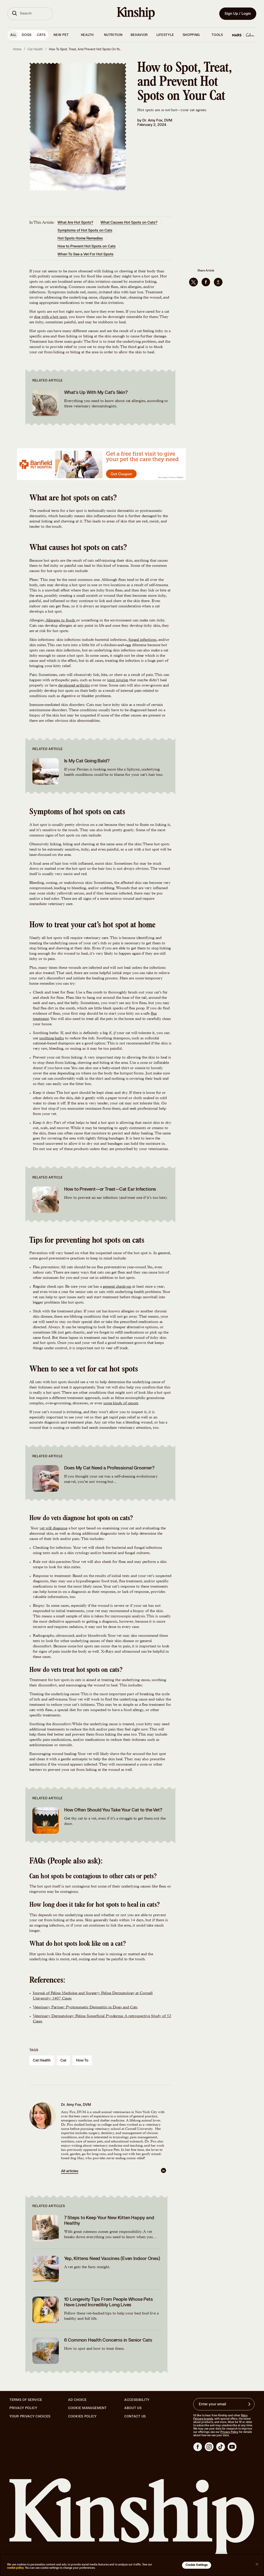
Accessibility (137, 2400)
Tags (33, 2050)
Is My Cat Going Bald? (87, 761)
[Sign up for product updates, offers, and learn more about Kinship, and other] (250, 2404)
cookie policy (15, 2568)
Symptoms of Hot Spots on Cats (85, 230)
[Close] (257, 2564)
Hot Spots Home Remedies (80, 238)
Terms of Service (25, 2400)
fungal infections (142, 640)
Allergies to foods (60, 621)
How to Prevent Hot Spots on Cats (87, 246)
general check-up (117, 1287)
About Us (133, 2408)
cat (63, 2060)
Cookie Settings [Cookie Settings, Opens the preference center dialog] (197, 2565)
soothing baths (51, 1038)
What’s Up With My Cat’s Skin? (96, 392)
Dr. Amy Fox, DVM (157, 120)
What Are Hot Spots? (75, 222)
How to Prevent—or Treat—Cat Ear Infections (110, 1189)
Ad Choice (77, 2400)
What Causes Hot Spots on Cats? (128, 222)
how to (82, 2060)
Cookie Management (87, 2408)
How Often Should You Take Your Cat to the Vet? (113, 1810)
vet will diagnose (53, 1528)
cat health (42, 2060)
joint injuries (117, 680)
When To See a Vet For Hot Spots (85, 254)
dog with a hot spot (50, 317)
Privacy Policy (23, 2408)
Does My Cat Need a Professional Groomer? (109, 1468)
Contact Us (135, 2416)
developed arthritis (74, 686)
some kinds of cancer (120, 1403)
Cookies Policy (82, 2417)
